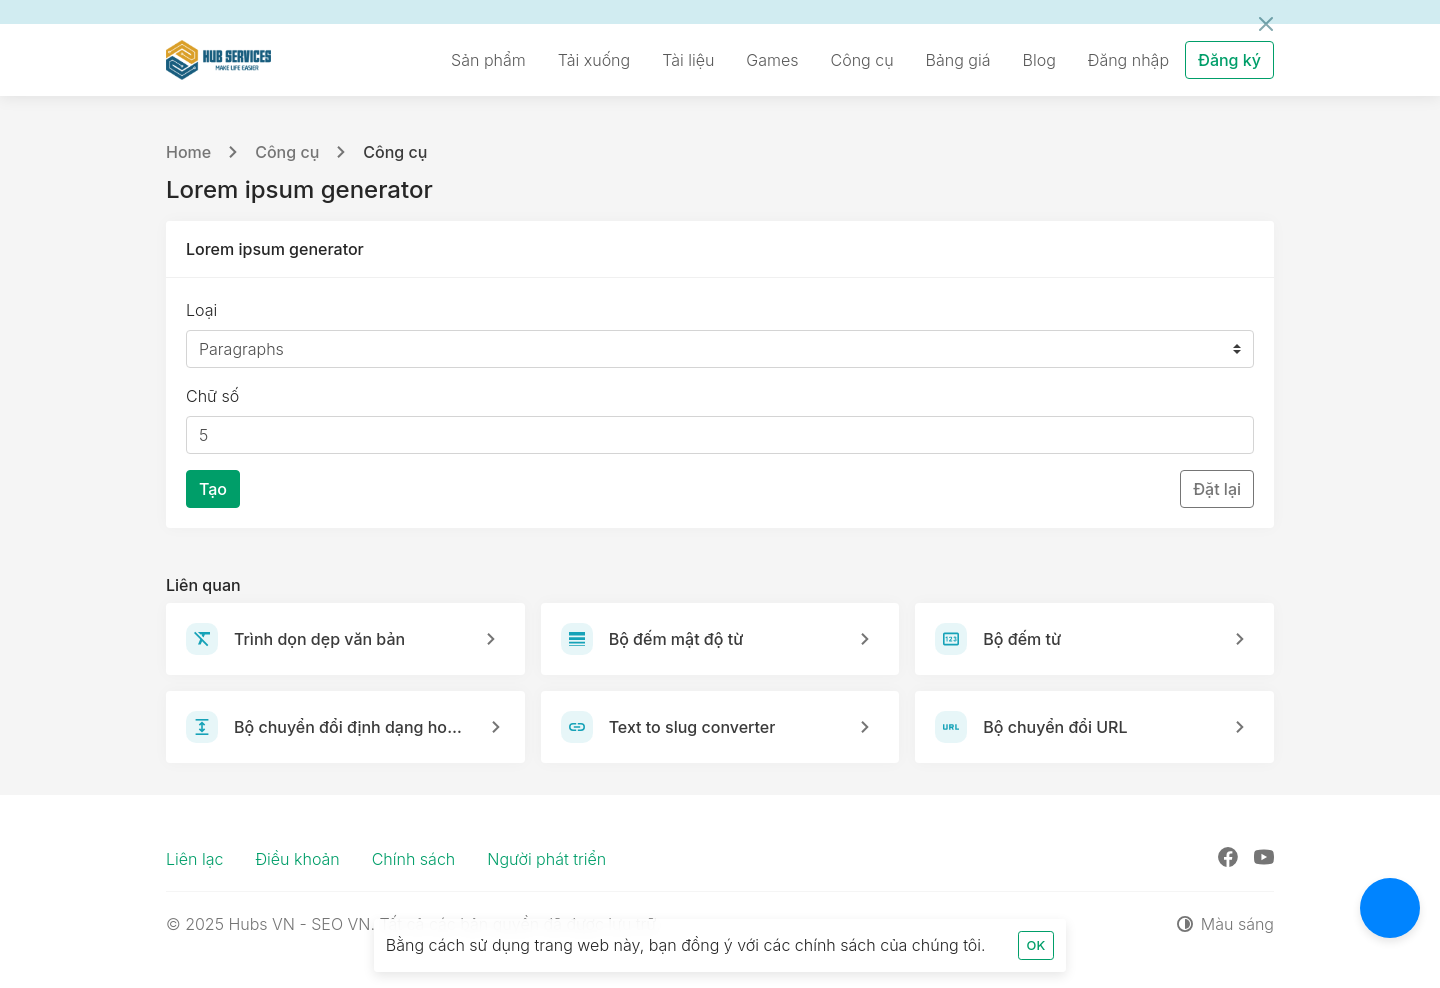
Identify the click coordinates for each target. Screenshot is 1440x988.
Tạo (213, 489)
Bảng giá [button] (958, 60)
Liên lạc (194, 859)
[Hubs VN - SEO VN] (218, 60)
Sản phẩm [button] (488, 60)
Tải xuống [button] (594, 60)
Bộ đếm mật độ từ (676, 639)
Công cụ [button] (862, 60)
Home (188, 152)
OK (1036, 945)
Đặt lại (1217, 489)
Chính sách (414, 859)
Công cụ (287, 152)
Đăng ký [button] (1229, 60)
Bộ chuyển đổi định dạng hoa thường (350, 727)
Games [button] (772, 60)
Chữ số (212, 396)
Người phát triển (546, 859)
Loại (201, 310)
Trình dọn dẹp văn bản (319, 639)
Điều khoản (297, 859)
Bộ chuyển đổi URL (1055, 727)
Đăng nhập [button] (1128, 60)
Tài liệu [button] (688, 60)
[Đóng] (1266, 24)
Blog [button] (1039, 60)
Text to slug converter (692, 727)
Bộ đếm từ (1022, 639)
